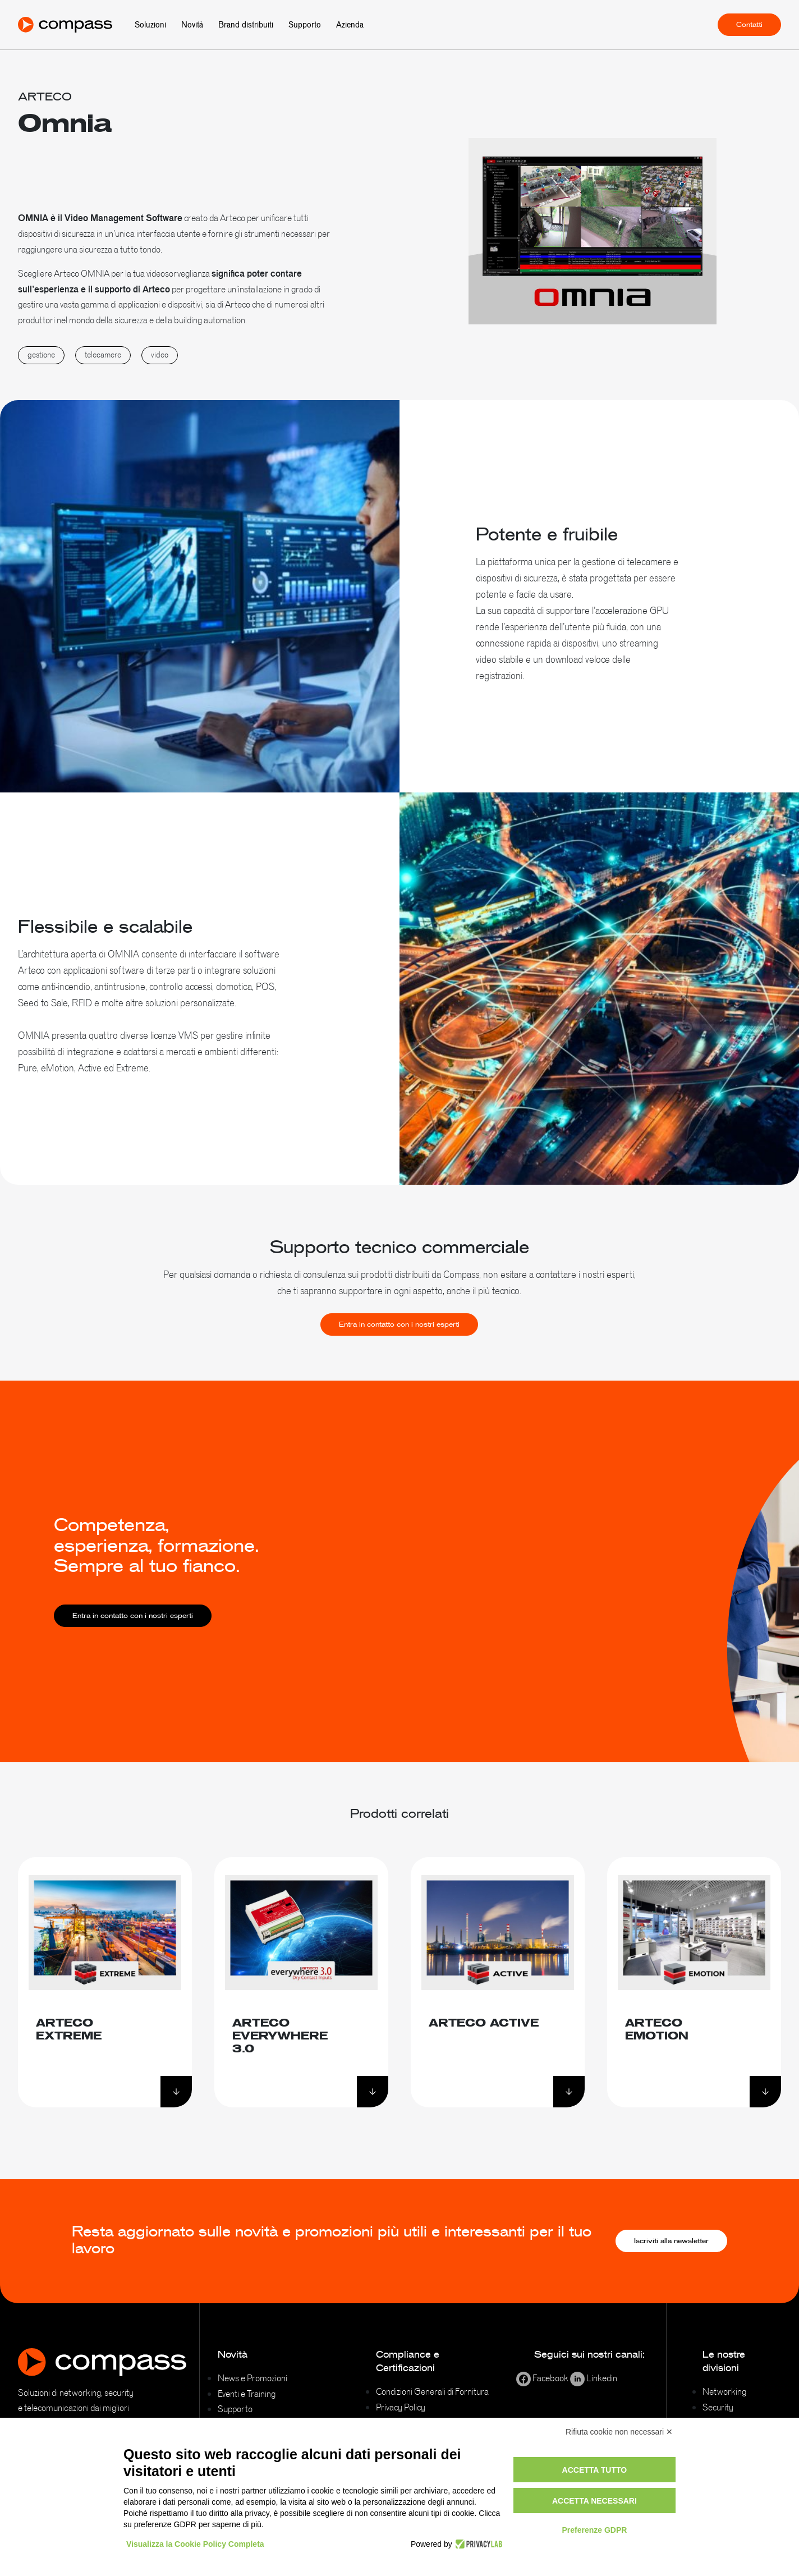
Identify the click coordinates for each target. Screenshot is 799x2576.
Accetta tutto (594, 2469)
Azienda (350, 24)
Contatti (749, 24)
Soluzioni (150, 24)
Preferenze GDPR (594, 2529)
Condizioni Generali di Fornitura (432, 2391)
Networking (724, 2391)
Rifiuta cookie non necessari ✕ (619, 2431)
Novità (192, 24)
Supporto (304, 24)
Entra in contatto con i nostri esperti (399, 1380)
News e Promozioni (252, 2378)
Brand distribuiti (245, 24)
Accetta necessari (594, 2500)
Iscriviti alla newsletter (671, 2241)
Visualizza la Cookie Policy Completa (195, 2544)
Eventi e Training (246, 2393)
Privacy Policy (400, 2407)
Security (717, 2407)
